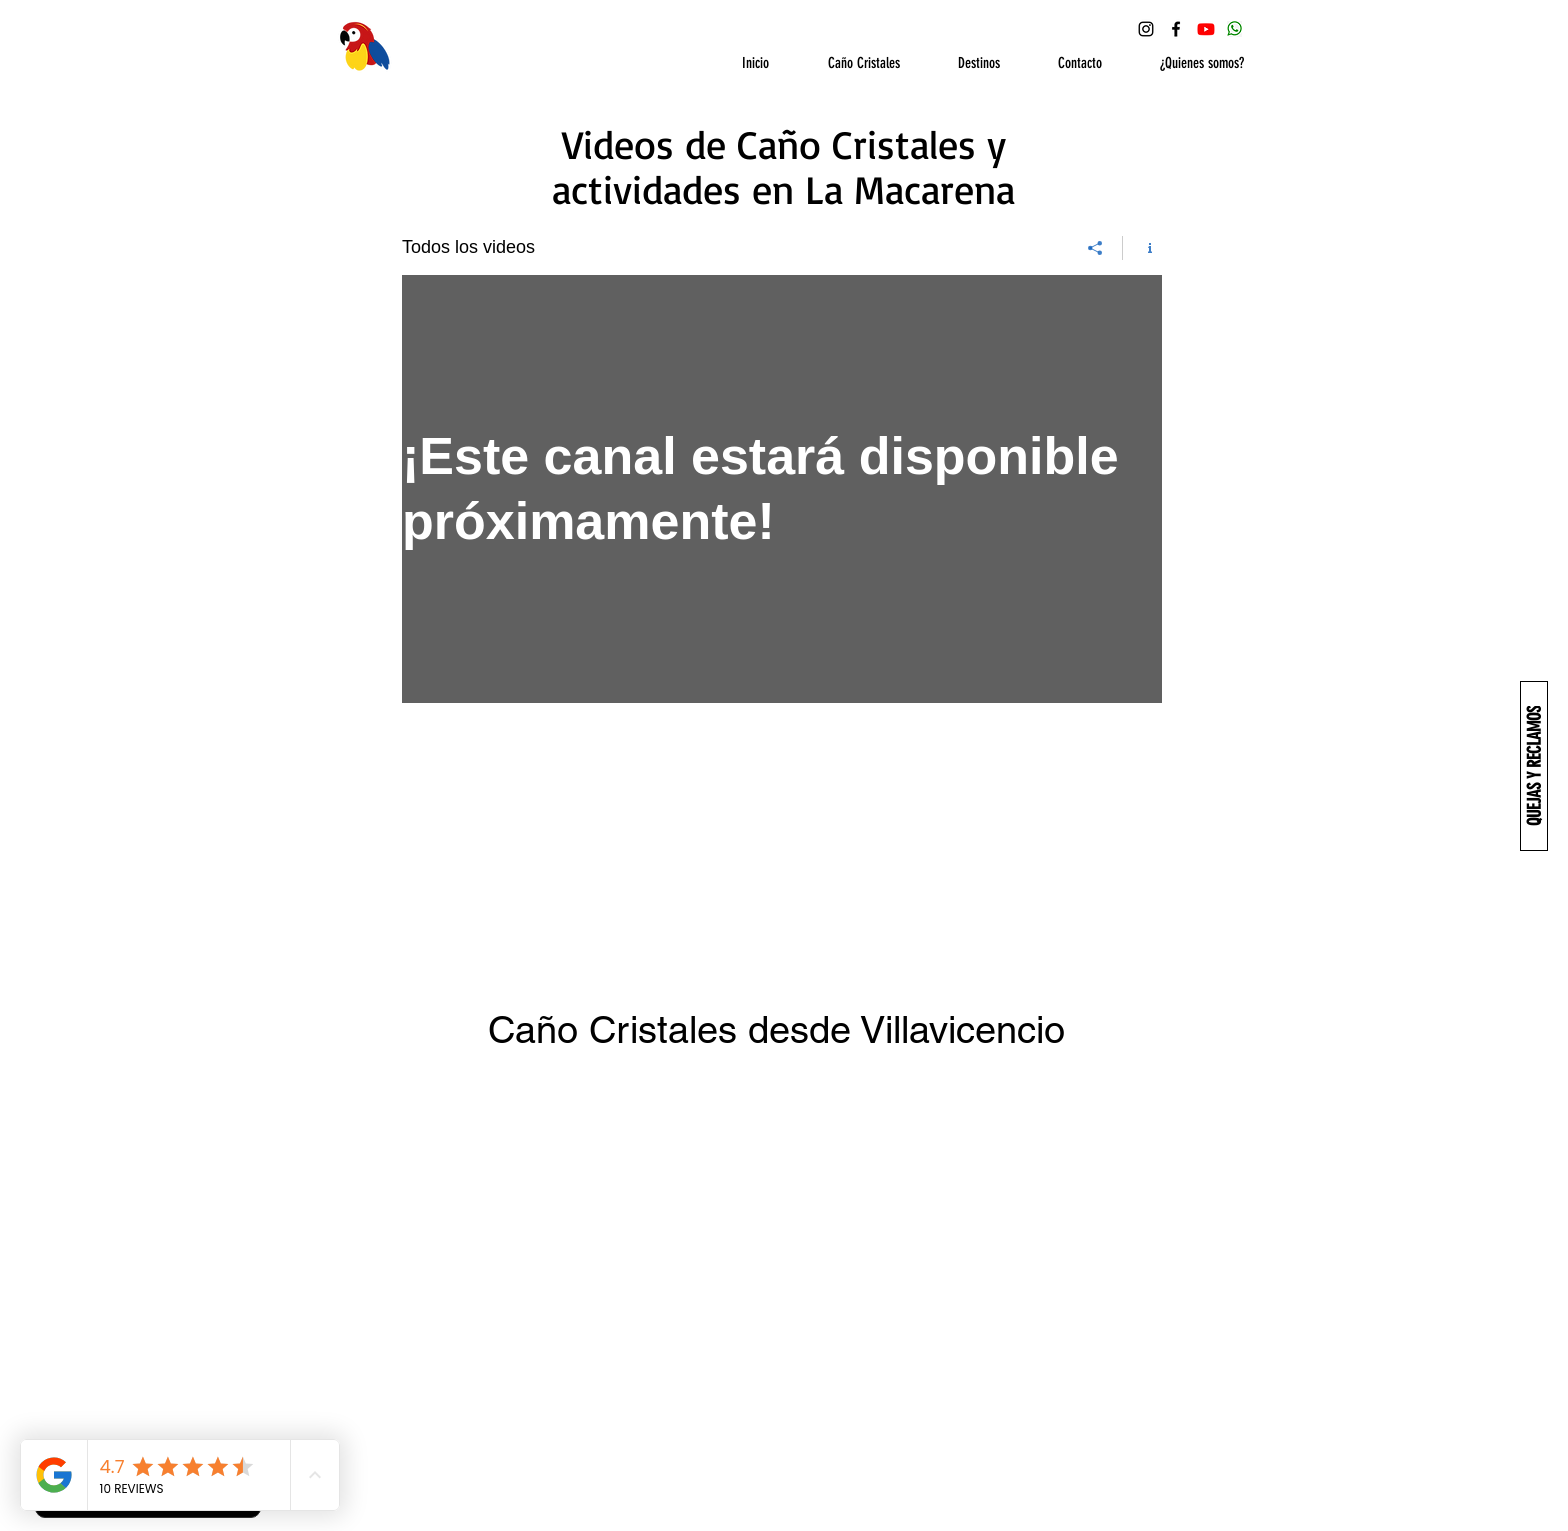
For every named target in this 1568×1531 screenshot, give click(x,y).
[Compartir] (1095, 248)
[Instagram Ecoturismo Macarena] (1146, 29)
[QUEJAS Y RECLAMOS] (1534, 766)
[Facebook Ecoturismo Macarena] (1176, 29)
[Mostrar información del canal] (1142, 248)
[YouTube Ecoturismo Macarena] (1206, 29)
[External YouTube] (784, 1257)
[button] (849, 63)
